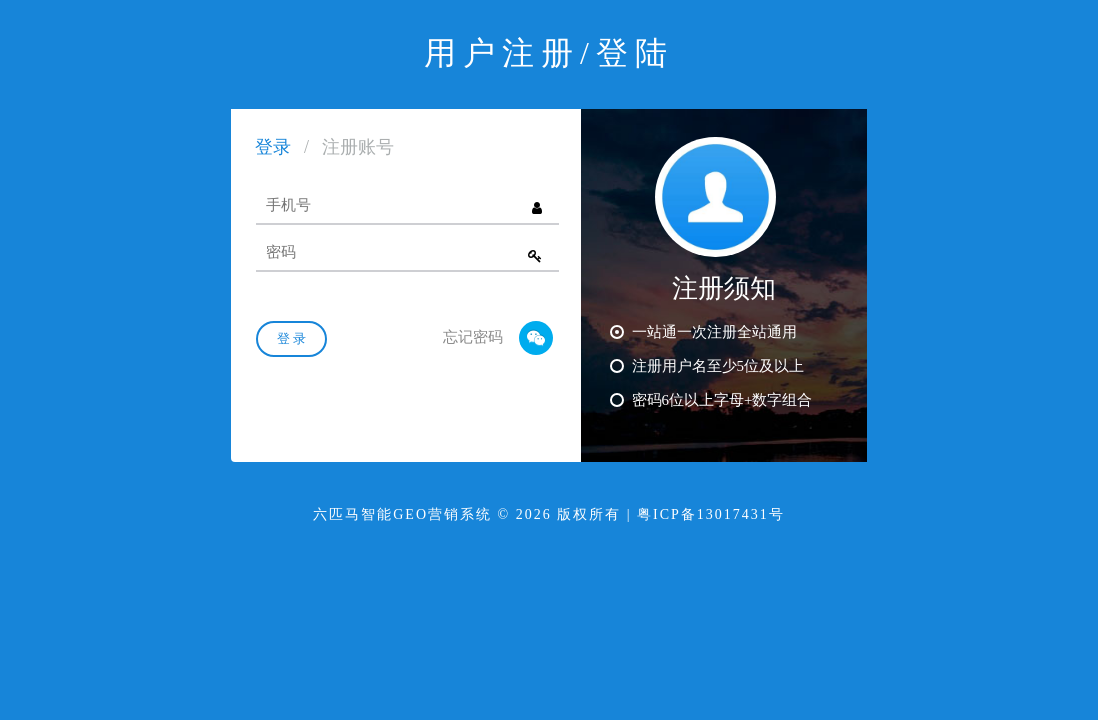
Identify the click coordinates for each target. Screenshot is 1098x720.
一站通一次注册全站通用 (703, 331)
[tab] (273, 150)
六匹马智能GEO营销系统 (402, 514)
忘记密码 (473, 337)
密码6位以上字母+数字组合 (711, 399)
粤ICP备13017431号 (711, 514)
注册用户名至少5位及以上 (707, 365)
